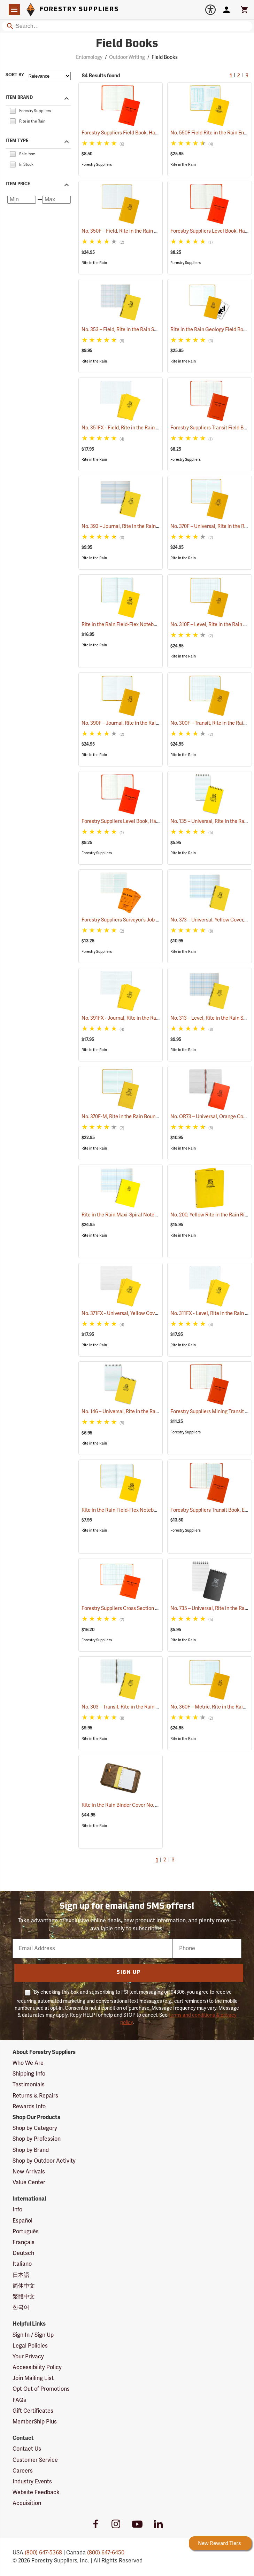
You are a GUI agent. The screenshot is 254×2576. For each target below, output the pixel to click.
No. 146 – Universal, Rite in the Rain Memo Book (143, 1412)
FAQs (19, 2400)
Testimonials (29, 2084)
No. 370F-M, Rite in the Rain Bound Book (135, 1117)
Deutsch (23, 2253)
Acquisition (27, 2503)
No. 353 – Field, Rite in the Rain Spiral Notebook (143, 330)
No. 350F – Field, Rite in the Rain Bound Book (140, 231)
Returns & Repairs (35, 2095)
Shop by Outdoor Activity (44, 2160)
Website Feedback (36, 2492)
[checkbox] (12, 110)
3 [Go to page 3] (247, 76)
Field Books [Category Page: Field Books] (127, 44)
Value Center (29, 2182)
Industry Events (32, 2481)
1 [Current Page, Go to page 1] (231, 76)
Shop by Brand (31, 2150)
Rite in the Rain (183, 164)
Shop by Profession (37, 2138)
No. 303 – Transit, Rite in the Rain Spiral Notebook (145, 1707)
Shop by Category (35, 2128)
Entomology (89, 57)
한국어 (21, 2307)
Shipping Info (29, 2073)
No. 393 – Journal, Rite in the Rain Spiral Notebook (146, 526)
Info (17, 2209)
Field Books (165, 57)
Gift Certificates (33, 2410)
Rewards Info (29, 2106)
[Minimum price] (21, 200)
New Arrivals (29, 2171)
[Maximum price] (56, 200)
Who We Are (28, 2063)
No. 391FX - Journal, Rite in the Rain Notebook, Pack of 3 (153, 1018)
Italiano (22, 2263)
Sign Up (129, 1972)
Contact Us (27, 2448)
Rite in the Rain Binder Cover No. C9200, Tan (139, 1805)
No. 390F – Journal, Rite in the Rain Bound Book (143, 723)
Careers (23, 2470)
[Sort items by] (49, 76)
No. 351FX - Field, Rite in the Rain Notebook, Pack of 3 (150, 428)
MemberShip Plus (35, 2421)
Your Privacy (28, 2356)
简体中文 (24, 2285)
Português (26, 2231)
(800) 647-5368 (43, 2552)
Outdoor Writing (127, 57)
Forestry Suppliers (97, 164)
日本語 (21, 2275)
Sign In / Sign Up (33, 2335)
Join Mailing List (33, 2378)
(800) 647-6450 (105, 2552)
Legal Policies (30, 2345)
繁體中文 (24, 2296)
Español (22, 2220)
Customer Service (35, 2460)
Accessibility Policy (37, 2367)
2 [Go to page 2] (238, 76)
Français (23, 2242)
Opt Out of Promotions (41, 2389)
